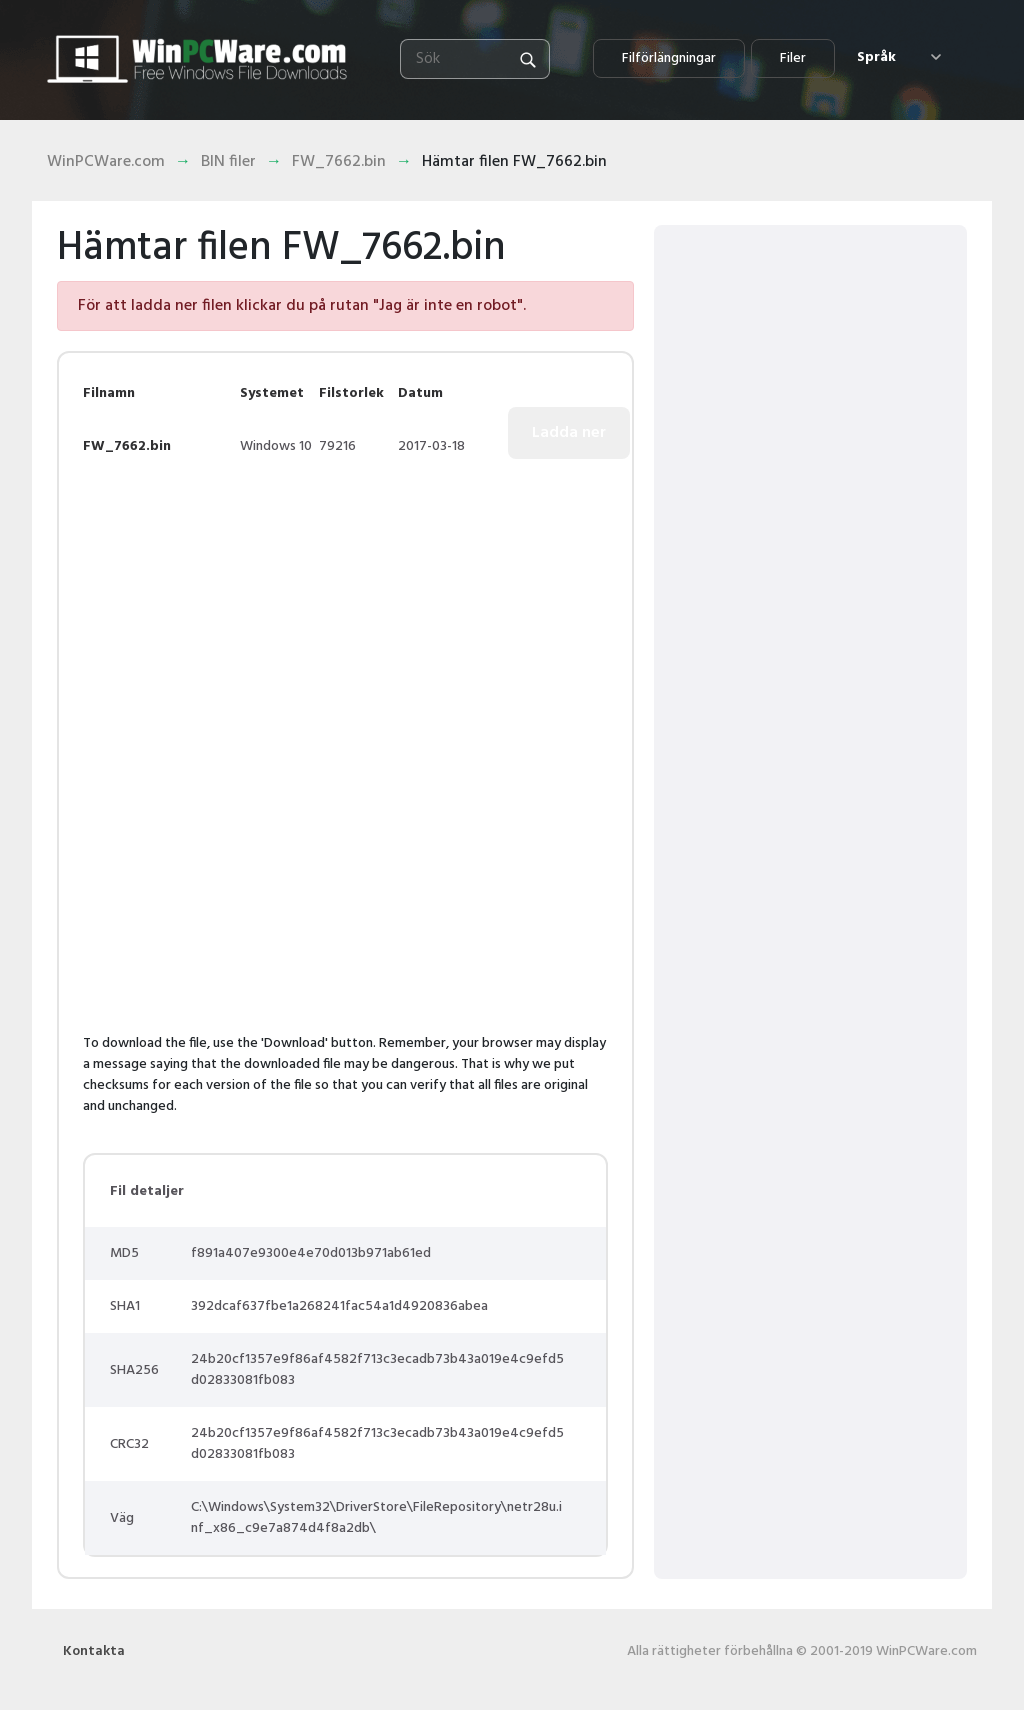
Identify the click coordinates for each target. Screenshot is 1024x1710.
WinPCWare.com (106, 162)
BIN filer (228, 162)
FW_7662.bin (339, 162)
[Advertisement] (251, 623)
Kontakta (94, 1651)
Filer (793, 58)
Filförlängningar (669, 58)
